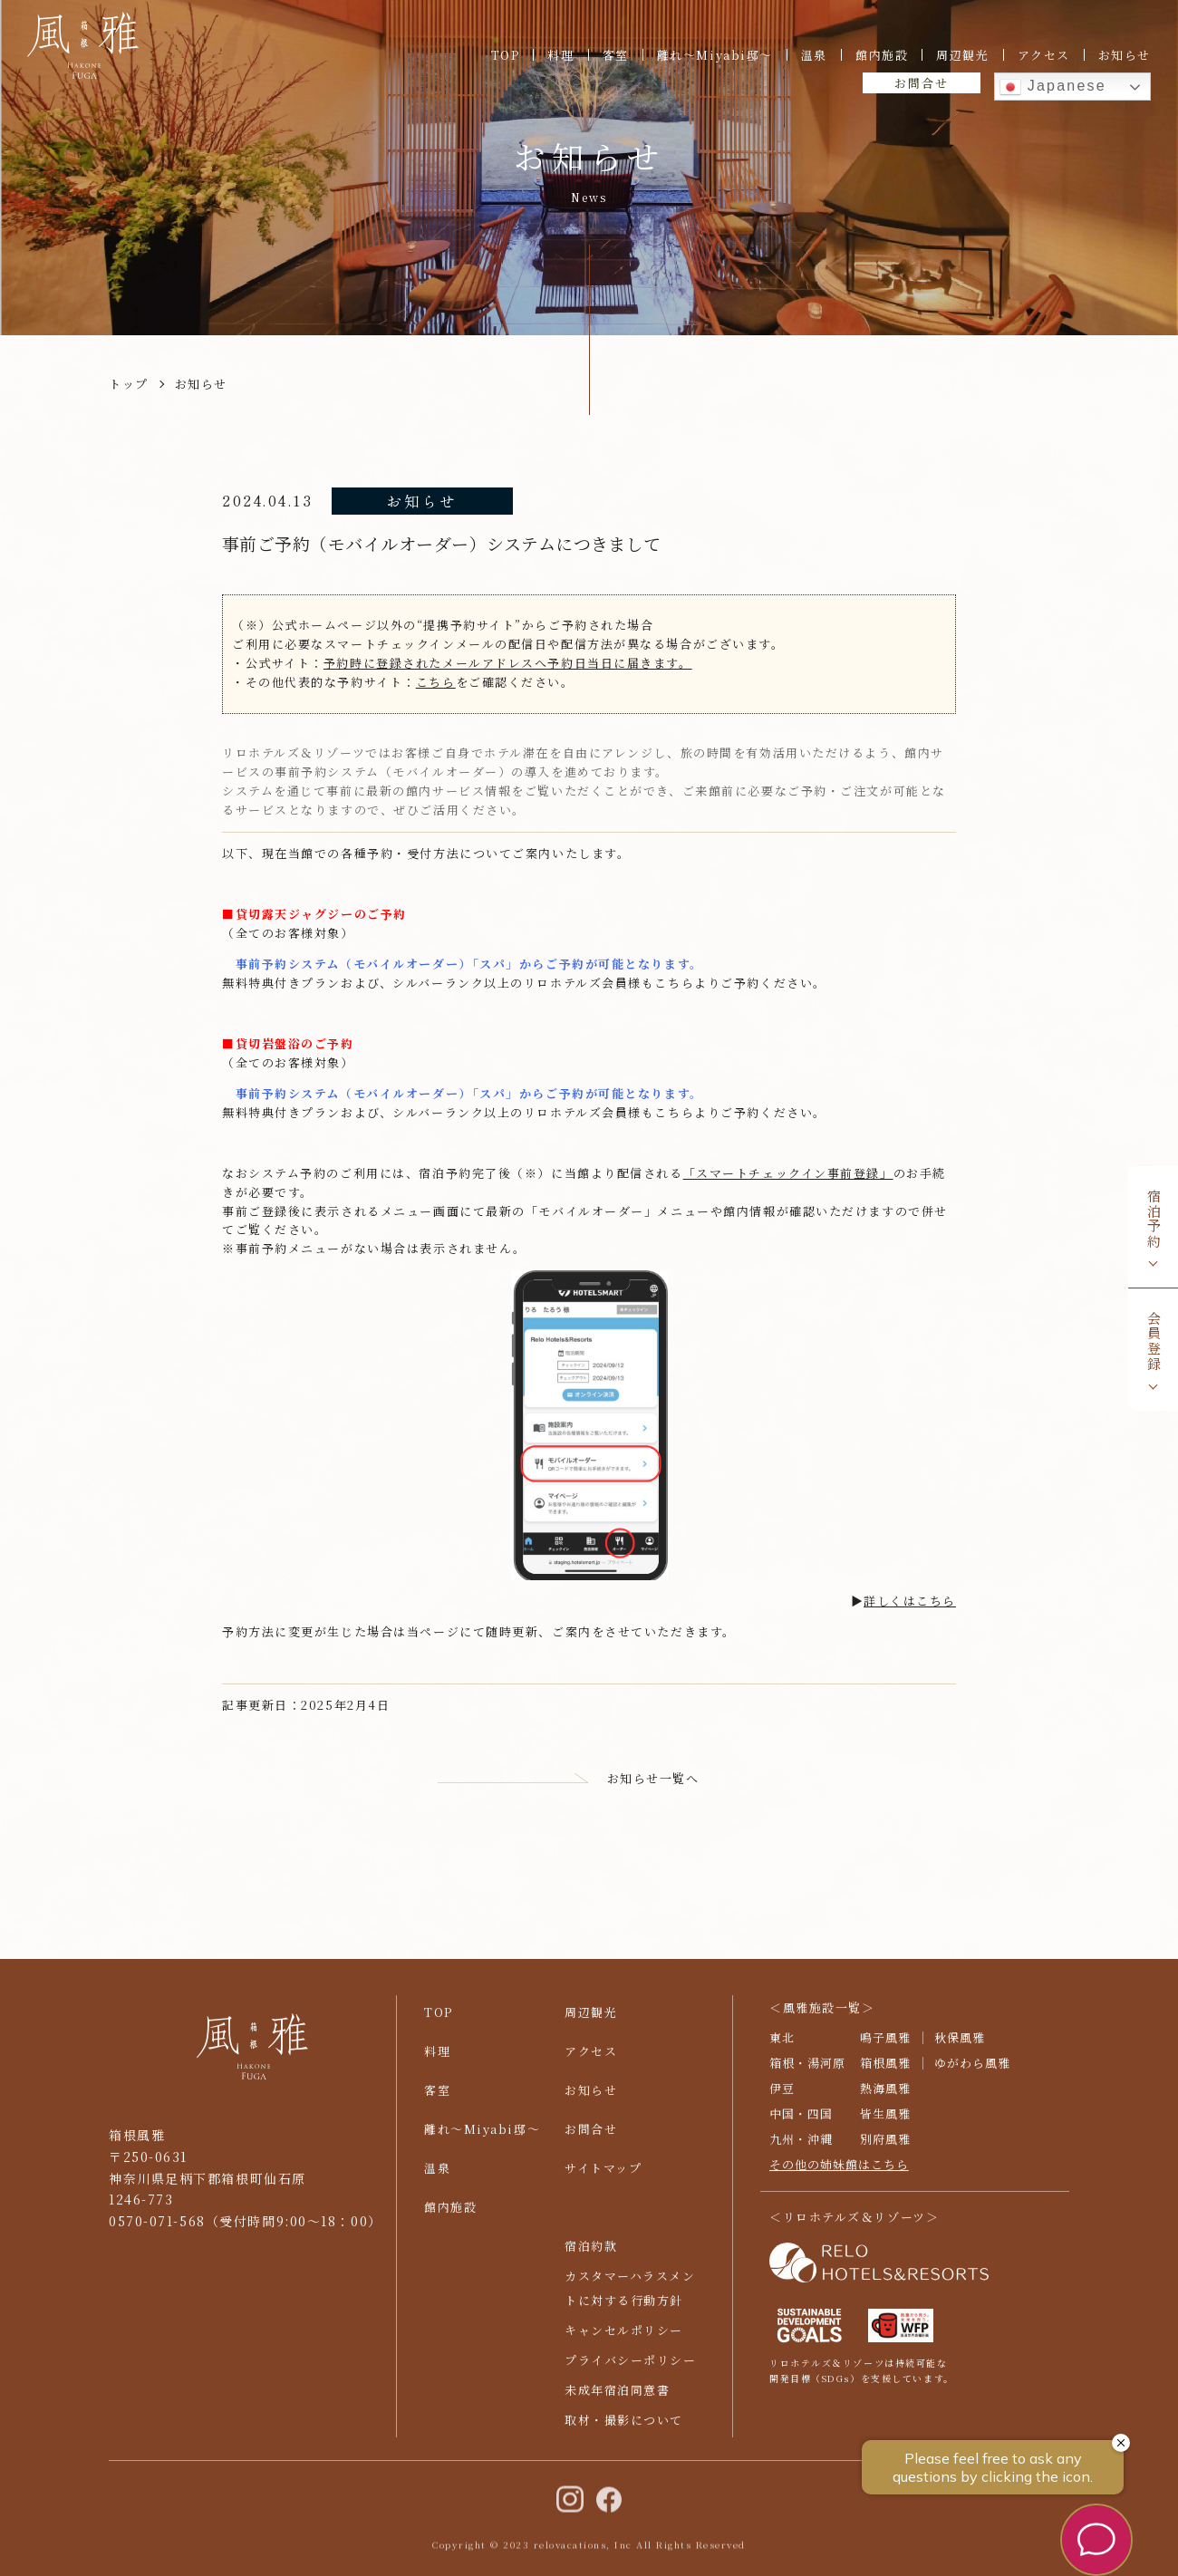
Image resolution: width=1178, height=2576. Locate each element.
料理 (560, 54)
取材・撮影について (624, 2427)
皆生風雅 (885, 2121)
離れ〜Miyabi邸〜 (715, 54)
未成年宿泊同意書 (617, 2398)
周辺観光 (962, 54)
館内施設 (881, 54)
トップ (129, 383)
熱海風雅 (885, 2096)
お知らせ (1124, 54)
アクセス (1044, 54)
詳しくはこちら (910, 1600)
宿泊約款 (591, 2253)
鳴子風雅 (885, 2045)
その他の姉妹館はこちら (839, 2171)
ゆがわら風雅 (972, 2070)
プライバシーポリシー (631, 2368)
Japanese (1052, 87)
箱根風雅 (885, 2070)
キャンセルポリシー (624, 2338)
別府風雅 (885, 2147)
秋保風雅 (959, 2045)
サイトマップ (603, 2176)
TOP (505, 54)
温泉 (814, 54)
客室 (616, 54)
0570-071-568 (157, 2229)
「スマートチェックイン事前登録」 (788, 1173)
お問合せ (921, 83)
